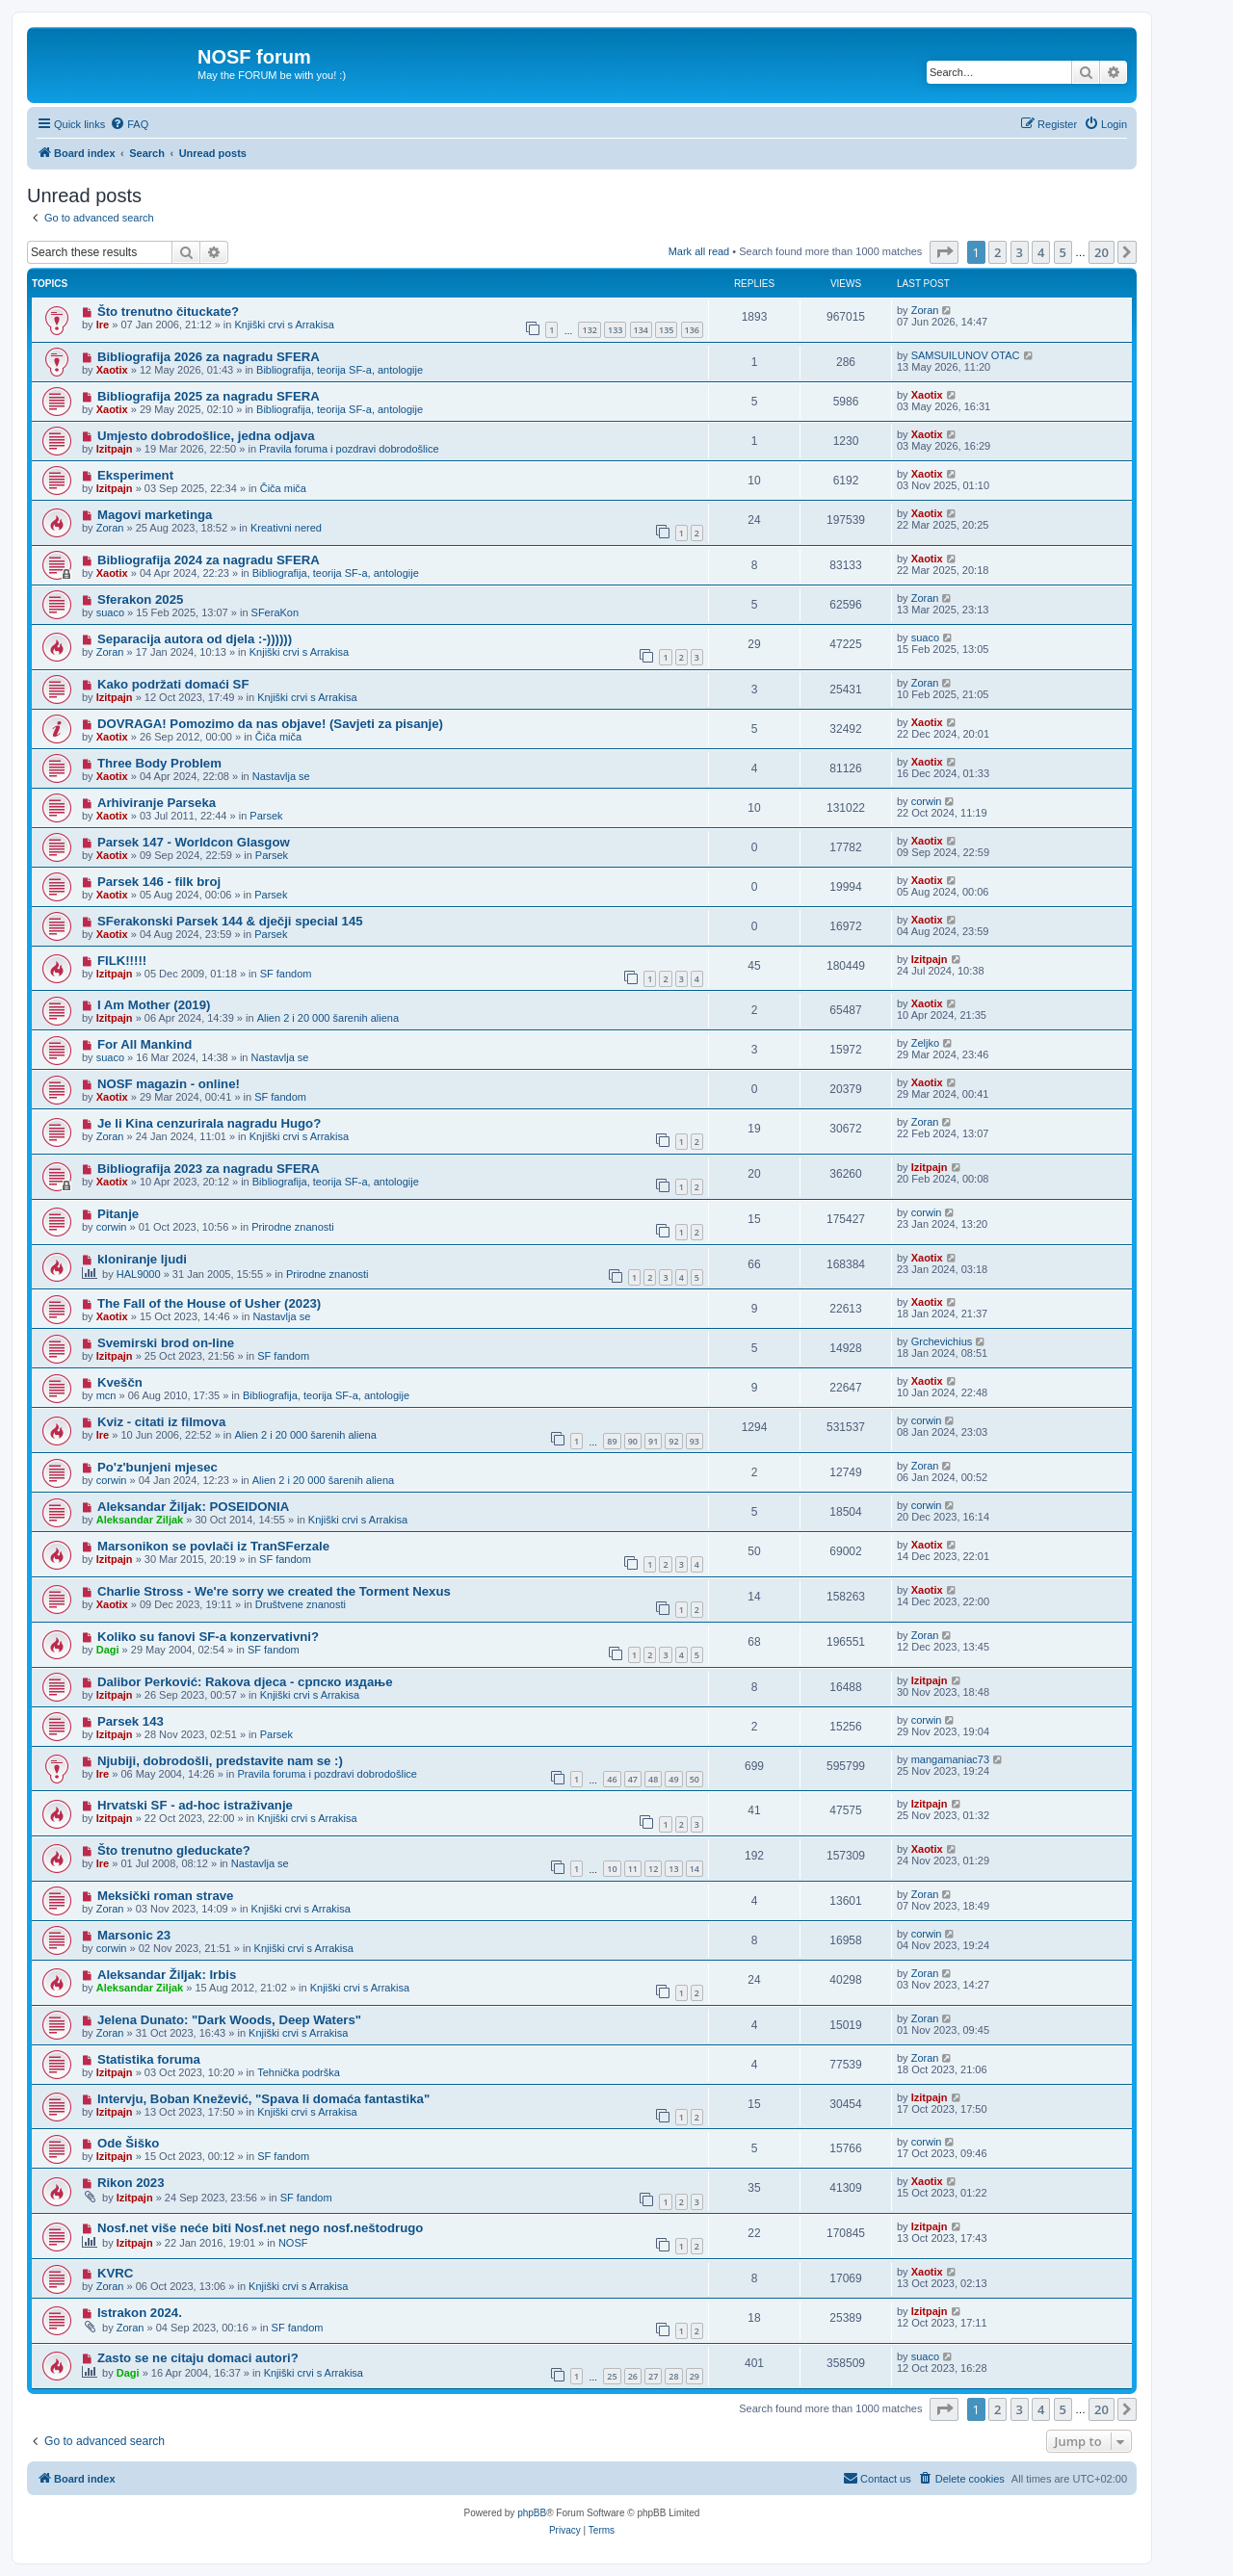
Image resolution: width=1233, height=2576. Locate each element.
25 (611, 2376)
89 (611, 1441)
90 (633, 1441)
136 (692, 330)
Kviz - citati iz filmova (161, 1422)
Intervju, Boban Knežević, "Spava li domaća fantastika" (263, 2099)
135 (666, 330)
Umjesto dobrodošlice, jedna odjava (206, 436)
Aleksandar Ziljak (140, 1519)
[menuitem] (129, 124)
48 (653, 1779)
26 (633, 2376)
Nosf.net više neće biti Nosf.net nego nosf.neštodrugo (260, 2228)
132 (589, 330)
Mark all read (699, 251)
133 (615, 330)
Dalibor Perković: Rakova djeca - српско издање (245, 1682)
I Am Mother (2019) (154, 1005)
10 (611, 1868)
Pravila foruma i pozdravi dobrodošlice (348, 449)
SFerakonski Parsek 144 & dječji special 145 (230, 921)
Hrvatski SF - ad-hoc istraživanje (195, 1805)
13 (673, 1868)
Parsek (265, 815)
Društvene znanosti (300, 1604)
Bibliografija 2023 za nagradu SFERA (208, 1168)
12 (653, 1868)
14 (694, 1868)
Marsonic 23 (134, 1935)
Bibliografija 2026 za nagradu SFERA (208, 357)
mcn (106, 1395)
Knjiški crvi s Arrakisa (283, 324)
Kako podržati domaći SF (173, 684)
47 (633, 1779)
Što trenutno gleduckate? (173, 1850)
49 (673, 1779)
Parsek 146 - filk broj (159, 881)
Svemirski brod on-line (165, 1343)
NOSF (293, 2243)
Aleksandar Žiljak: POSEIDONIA (193, 1506)
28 (673, 2376)
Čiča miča (283, 488)
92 (673, 1441)
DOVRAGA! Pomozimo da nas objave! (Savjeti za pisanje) (270, 723)
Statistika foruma (148, 2059)
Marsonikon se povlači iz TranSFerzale (213, 1546)
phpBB (531, 2513)
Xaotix (112, 370)
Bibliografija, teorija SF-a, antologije (339, 370)
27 (653, 2376)
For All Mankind (144, 1044)
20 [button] (1101, 252)
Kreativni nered (286, 527)
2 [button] (997, 252)
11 (633, 1868)
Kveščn (120, 1382)
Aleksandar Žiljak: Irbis (166, 1974)
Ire (102, 324)
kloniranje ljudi (142, 1259)
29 (694, 2376)
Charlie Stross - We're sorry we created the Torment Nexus (274, 1591)
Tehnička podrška (298, 2072)
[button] (944, 252)
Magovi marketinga (154, 514)
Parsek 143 (130, 1721)
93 (694, 1441)
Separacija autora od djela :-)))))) (194, 639)
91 (653, 1441)
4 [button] (1040, 252)
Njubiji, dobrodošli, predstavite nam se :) (220, 1761)
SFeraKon (275, 612)
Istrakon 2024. (139, 2312)
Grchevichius (942, 1341)
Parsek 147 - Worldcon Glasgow (193, 842)
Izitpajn (114, 449)
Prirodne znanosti (292, 1227)
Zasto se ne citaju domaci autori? (198, 2358)
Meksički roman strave (165, 1895)
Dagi (107, 1649)
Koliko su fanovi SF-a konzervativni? (208, 1636)
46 (611, 1779)
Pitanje (118, 1214)
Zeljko (925, 1043)
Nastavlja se (281, 776)
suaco (110, 612)
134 (641, 330)
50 (694, 1779)
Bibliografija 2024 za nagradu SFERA (208, 560)
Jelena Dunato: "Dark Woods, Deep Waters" (229, 2020)
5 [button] (1063, 252)
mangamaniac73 (950, 1759)
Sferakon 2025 (140, 599)
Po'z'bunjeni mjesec (157, 1467)
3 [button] (1019, 252)
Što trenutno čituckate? (168, 311)
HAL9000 (139, 1274)
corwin (926, 801)
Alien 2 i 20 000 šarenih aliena (328, 1018)
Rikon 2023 (131, 2182)
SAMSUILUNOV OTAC (965, 355)
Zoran (925, 310)
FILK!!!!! (121, 960)
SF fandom (286, 973)
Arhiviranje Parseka (156, 802)
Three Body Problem (159, 763)
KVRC (115, 2273)
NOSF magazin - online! (168, 1084)
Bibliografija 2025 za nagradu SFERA (208, 396)
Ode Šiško (128, 2143)
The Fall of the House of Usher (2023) (209, 1303)
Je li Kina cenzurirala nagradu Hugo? (209, 1123)
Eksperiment (135, 475)
